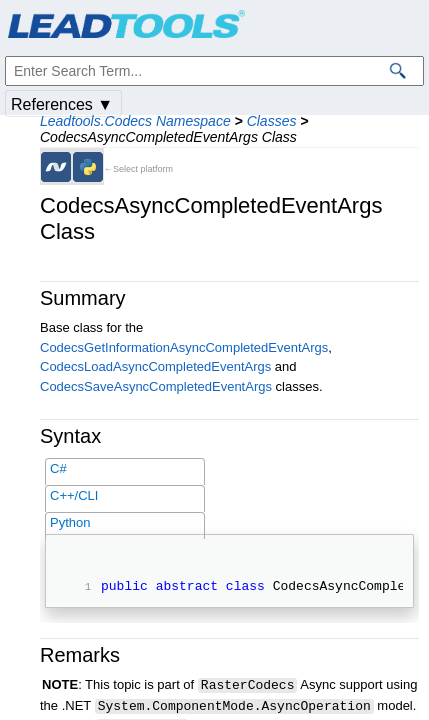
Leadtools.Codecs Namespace (135, 121)
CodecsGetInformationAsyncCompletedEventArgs (184, 347)
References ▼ (62, 104)
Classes (272, 121)
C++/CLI (74, 495)
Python (70, 522)
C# (58, 468)
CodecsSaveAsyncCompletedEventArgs (156, 386)
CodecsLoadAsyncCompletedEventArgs (155, 366)
